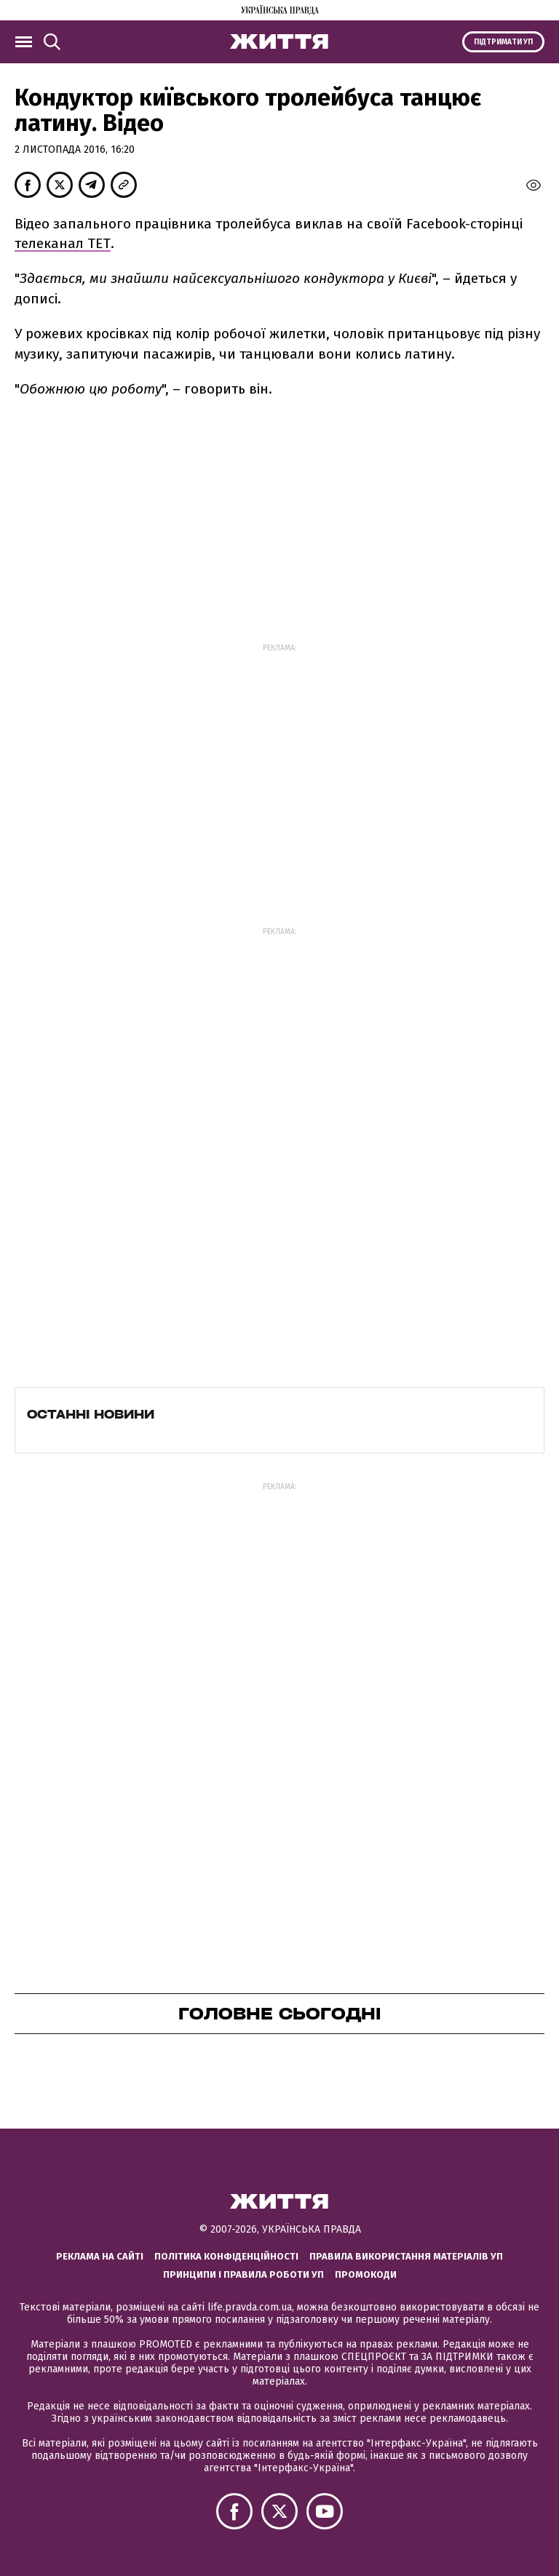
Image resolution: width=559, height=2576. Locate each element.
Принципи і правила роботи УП (243, 2274)
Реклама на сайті (99, 2256)
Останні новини (90, 1414)
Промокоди (366, 2274)
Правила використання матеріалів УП (406, 2256)
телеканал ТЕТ (63, 243)
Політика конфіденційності (226, 2256)
